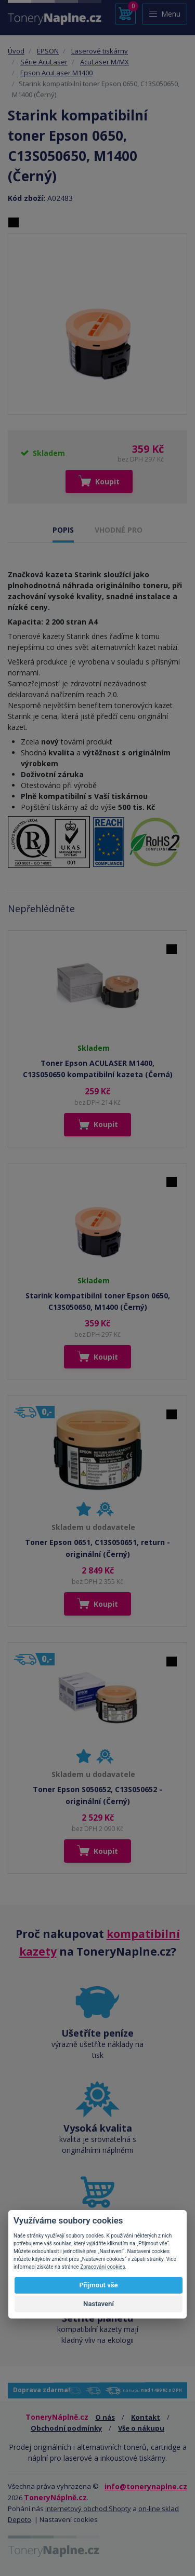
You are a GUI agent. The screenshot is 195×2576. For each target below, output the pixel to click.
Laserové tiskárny (99, 51)
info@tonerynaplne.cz (146, 2486)
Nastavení (98, 2304)
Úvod (16, 51)
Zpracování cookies (102, 2267)
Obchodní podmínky (66, 2428)
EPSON (48, 51)
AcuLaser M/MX (104, 61)
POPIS (63, 530)
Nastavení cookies (69, 2519)
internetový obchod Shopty (88, 2508)
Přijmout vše (98, 2285)
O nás (105, 2417)
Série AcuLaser (44, 61)
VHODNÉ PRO (118, 530)
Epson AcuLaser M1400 (56, 72)
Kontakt (145, 2417)
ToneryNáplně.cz (55, 2497)
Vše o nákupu (141, 2428)
